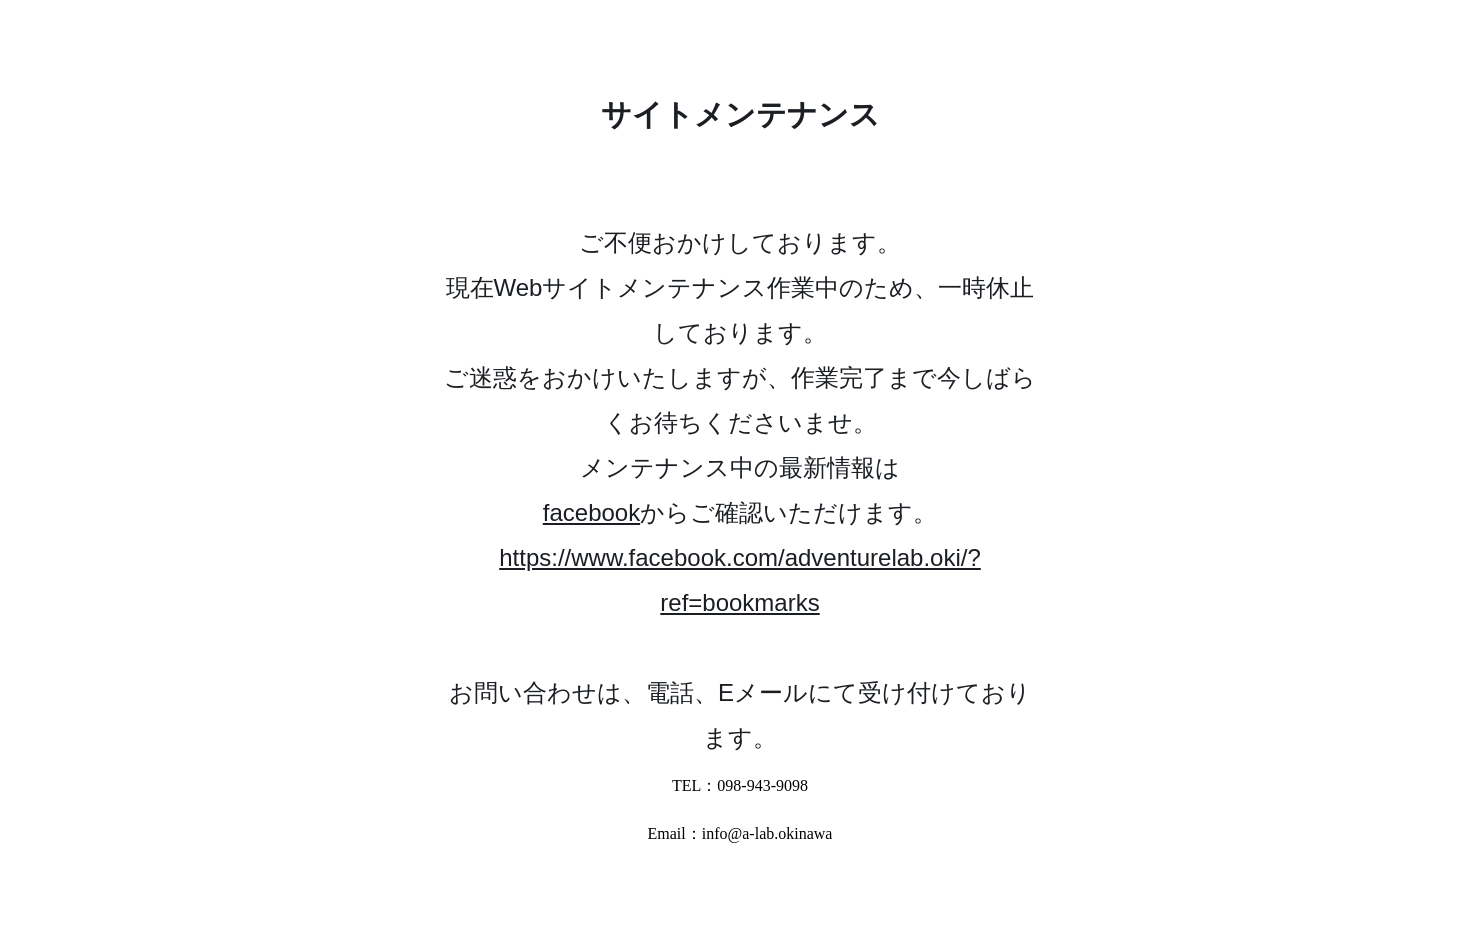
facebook (591, 512)
